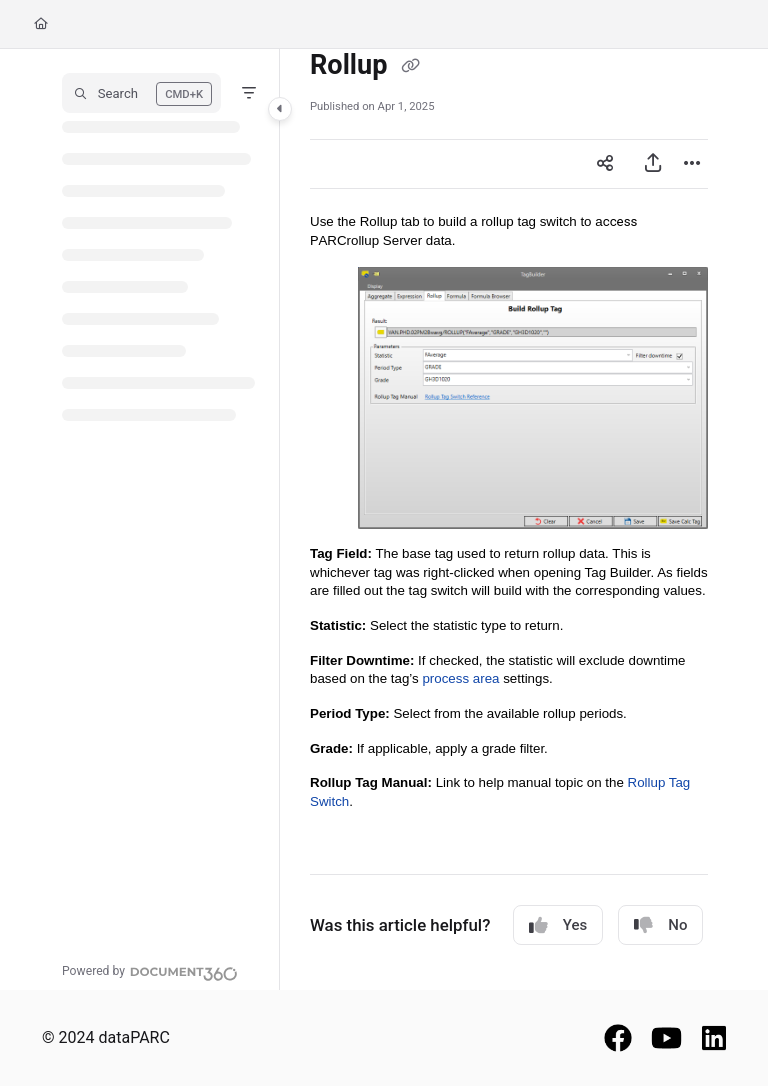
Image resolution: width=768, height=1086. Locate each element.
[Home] (41, 24)
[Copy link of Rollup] (410, 67)
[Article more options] (692, 164)
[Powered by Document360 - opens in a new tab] (150, 971)
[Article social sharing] (605, 164)
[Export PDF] (653, 164)
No (660, 925)
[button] (141, 93)
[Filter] (249, 93)
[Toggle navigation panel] (280, 109)
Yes (558, 925)
